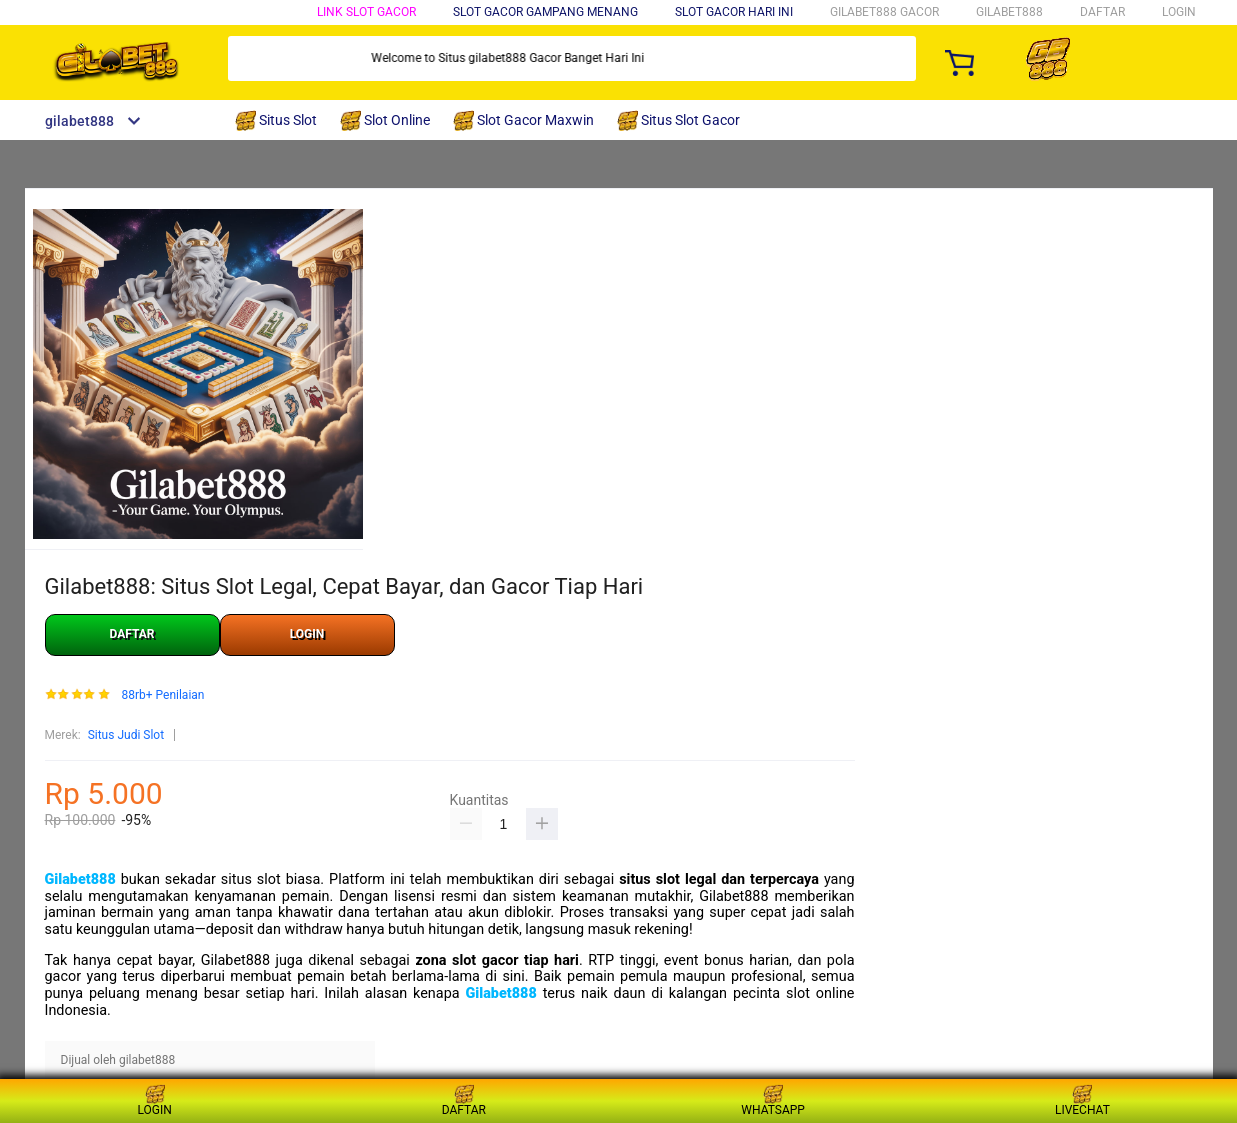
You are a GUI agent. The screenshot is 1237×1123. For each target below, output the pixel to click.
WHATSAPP (773, 1100)
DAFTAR (1102, 12)
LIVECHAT (1082, 1100)
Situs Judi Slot (126, 735)
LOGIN (1179, 12)
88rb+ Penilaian (162, 695)
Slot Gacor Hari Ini (734, 12)
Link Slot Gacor (366, 12)
